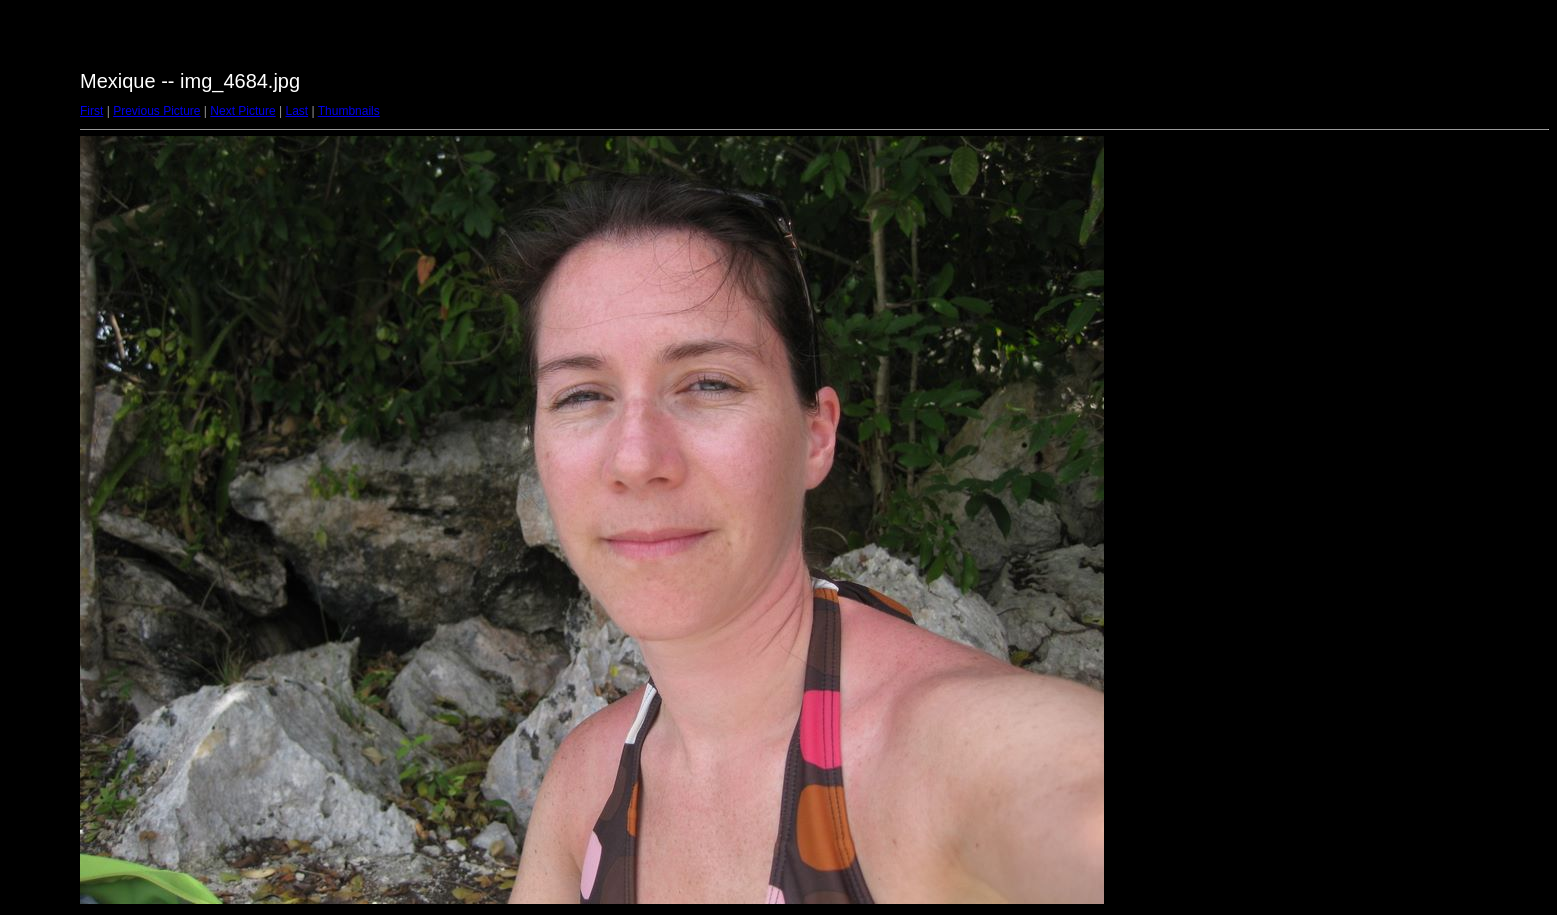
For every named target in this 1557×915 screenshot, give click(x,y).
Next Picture (242, 111)
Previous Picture (156, 111)
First (91, 111)
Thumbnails (349, 111)
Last (296, 111)
